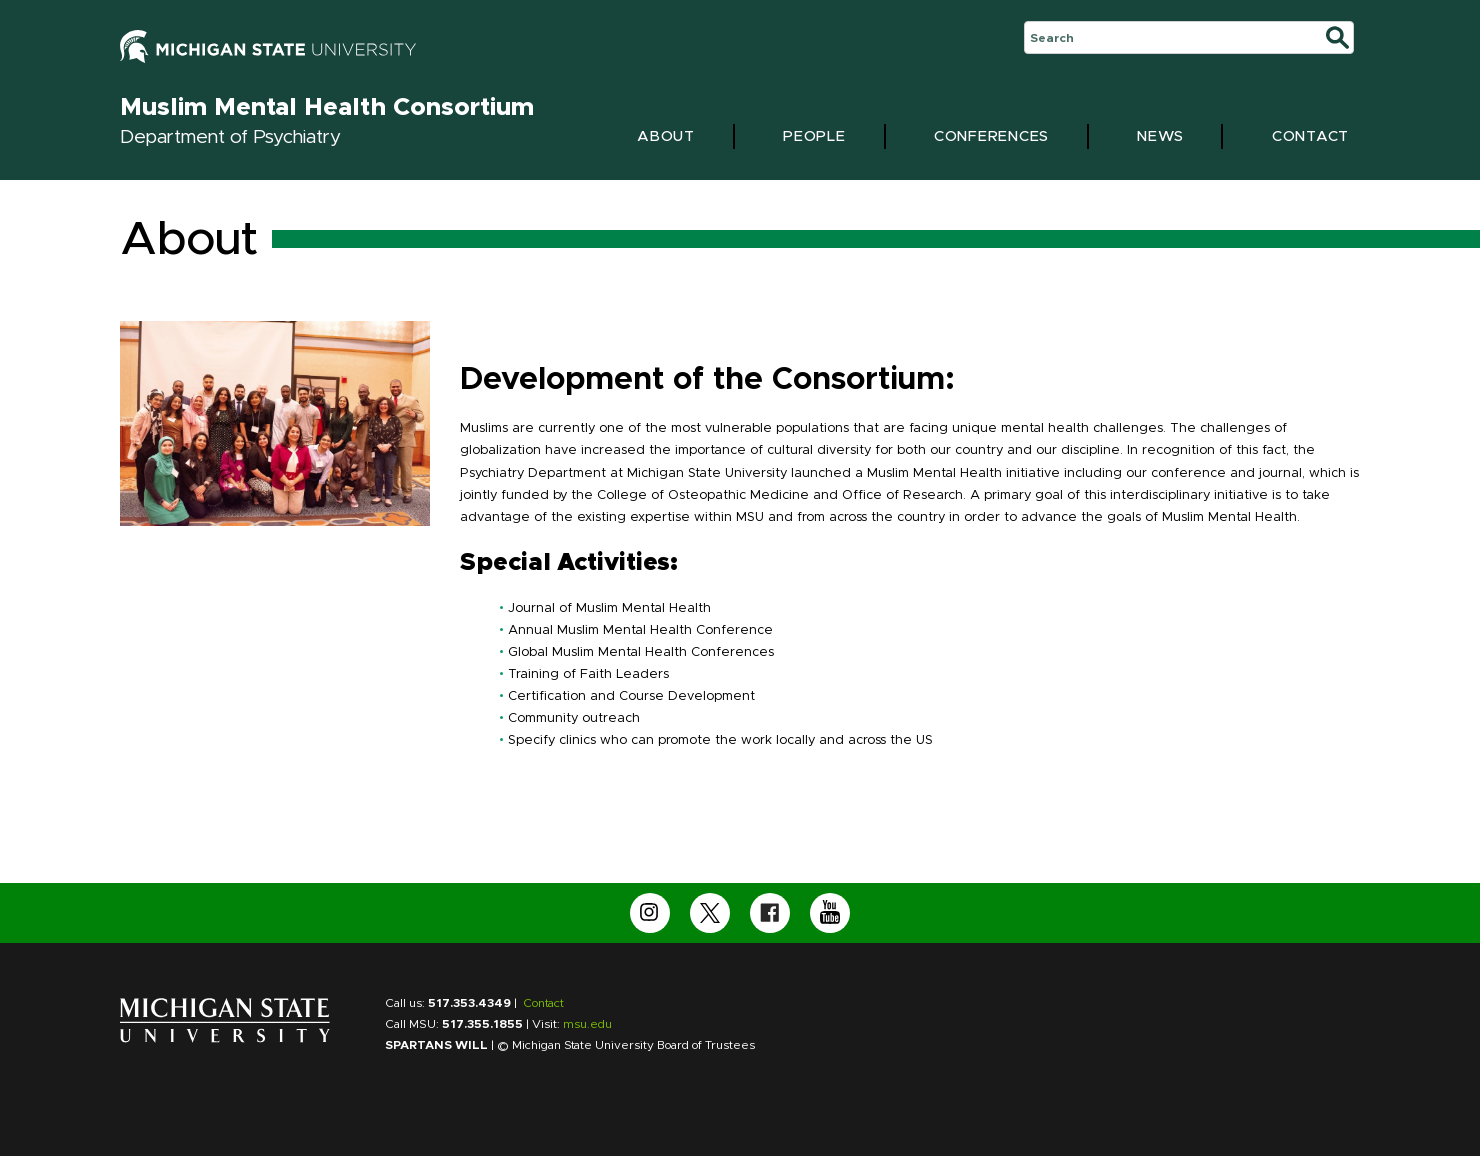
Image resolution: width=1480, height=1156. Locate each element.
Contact (1310, 136)
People (814, 136)
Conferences (991, 136)
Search (1052, 38)
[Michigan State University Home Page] (225, 1039)
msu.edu (587, 1024)
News (1160, 136)
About (666, 136)
